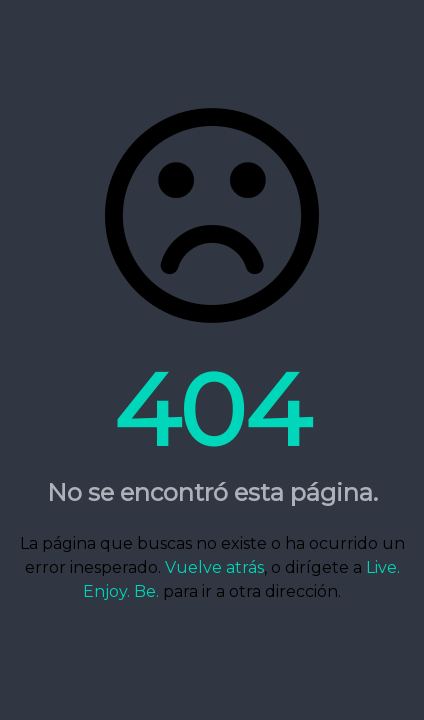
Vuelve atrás (214, 567)
